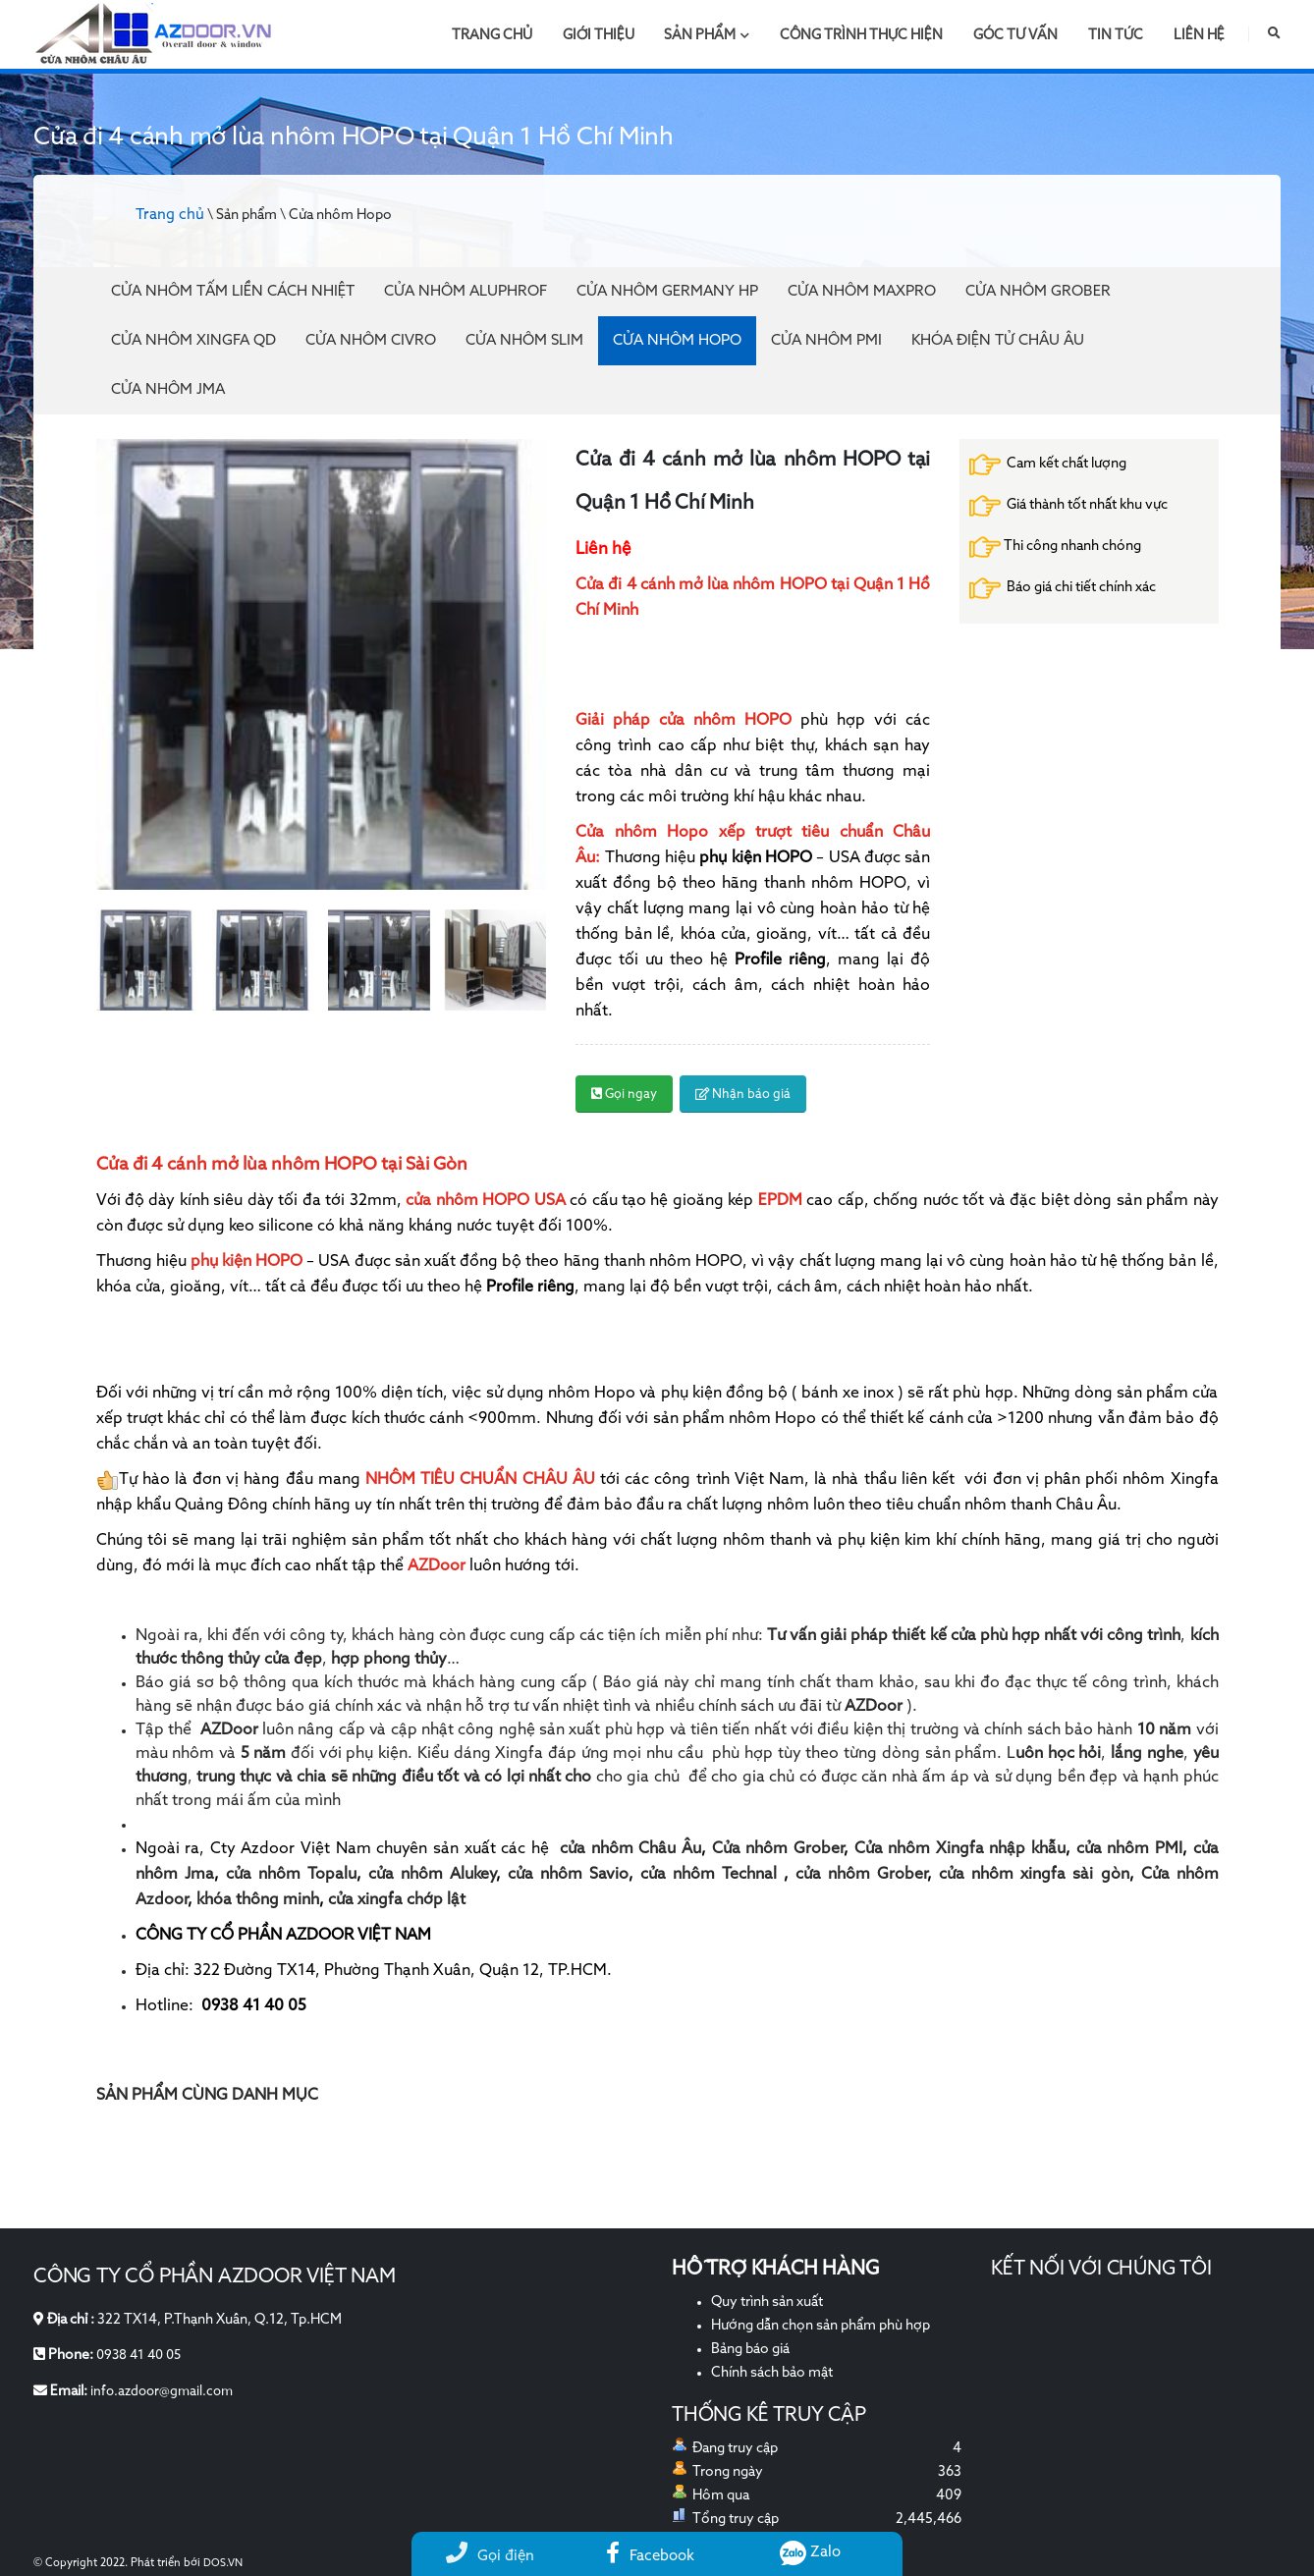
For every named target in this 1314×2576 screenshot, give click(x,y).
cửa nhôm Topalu (291, 1875)
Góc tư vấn (1015, 35)
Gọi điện (490, 2556)
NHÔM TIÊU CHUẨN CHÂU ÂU (480, 1480)
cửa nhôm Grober (861, 1875)
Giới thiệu (598, 35)
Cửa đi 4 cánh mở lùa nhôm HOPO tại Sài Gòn (281, 1165)
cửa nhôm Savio (568, 1875)
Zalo (811, 2552)
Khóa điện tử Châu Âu (997, 340)
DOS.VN (223, 2563)
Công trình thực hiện (861, 35)
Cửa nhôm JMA (168, 389)
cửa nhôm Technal (708, 1875)
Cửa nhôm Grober (1038, 291)
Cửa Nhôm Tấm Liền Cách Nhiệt (233, 291)
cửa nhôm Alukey (432, 1875)
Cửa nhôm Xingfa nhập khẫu (960, 1849)
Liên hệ (1199, 35)
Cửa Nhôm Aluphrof (465, 291)
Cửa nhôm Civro (370, 340)
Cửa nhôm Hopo (677, 340)
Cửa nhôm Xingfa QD (193, 340)
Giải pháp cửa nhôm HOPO (683, 721)
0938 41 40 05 (142, 2355)
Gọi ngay (624, 1094)
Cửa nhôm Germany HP (667, 291)
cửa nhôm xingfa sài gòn (1033, 1875)
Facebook (650, 2556)
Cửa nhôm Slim (524, 340)
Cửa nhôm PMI (826, 340)
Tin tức (1115, 35)
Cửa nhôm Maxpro (862, 291)
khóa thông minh (257, 1900)
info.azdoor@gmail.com (165, 2390)
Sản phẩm (706, 35)
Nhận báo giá (743, 1094)
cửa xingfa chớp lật (396, 1900)
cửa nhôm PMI (1129, 1849)
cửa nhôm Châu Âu (630, 1849)
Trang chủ (492, 35)
